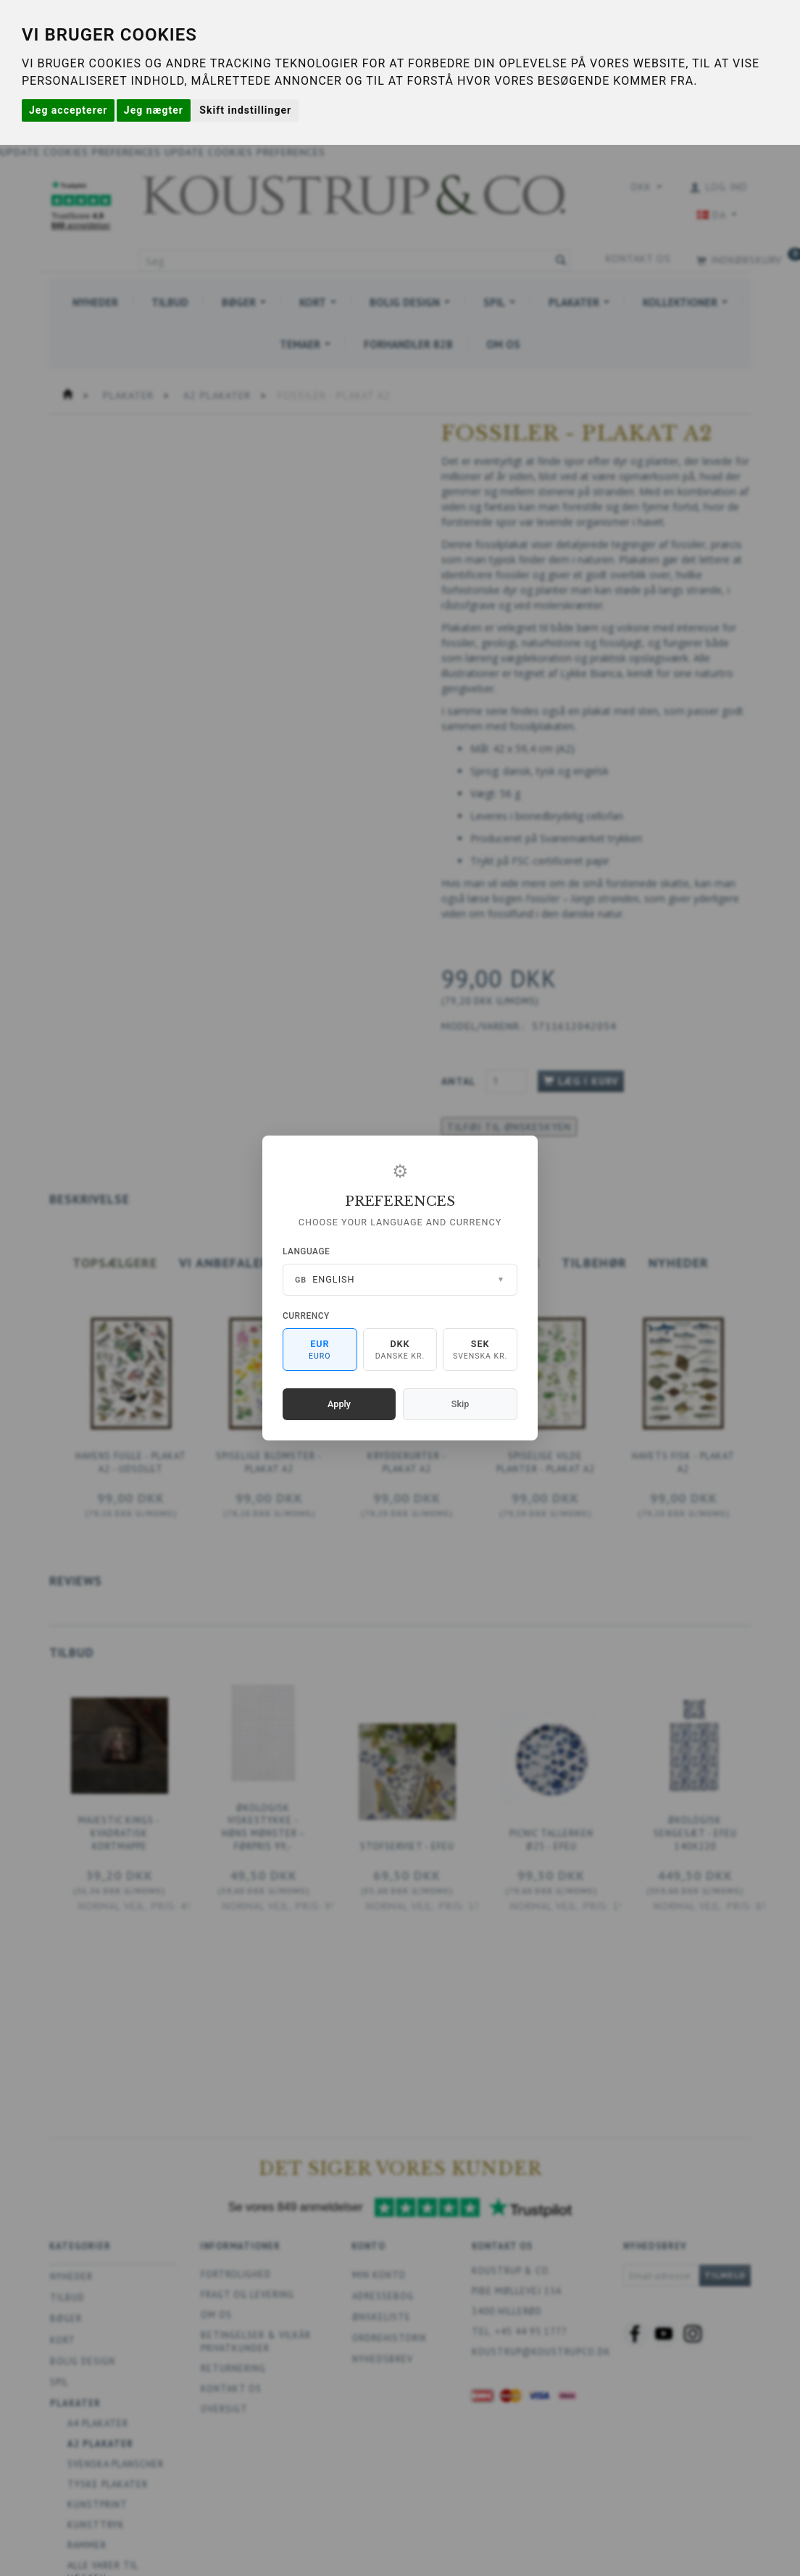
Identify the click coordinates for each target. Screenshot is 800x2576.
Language (306, 1251)
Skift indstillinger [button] (245, 110)
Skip (460, 1403)
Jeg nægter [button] (153, 110)
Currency (306, 1316)
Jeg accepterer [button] (68, 110)
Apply (339, 1403)
